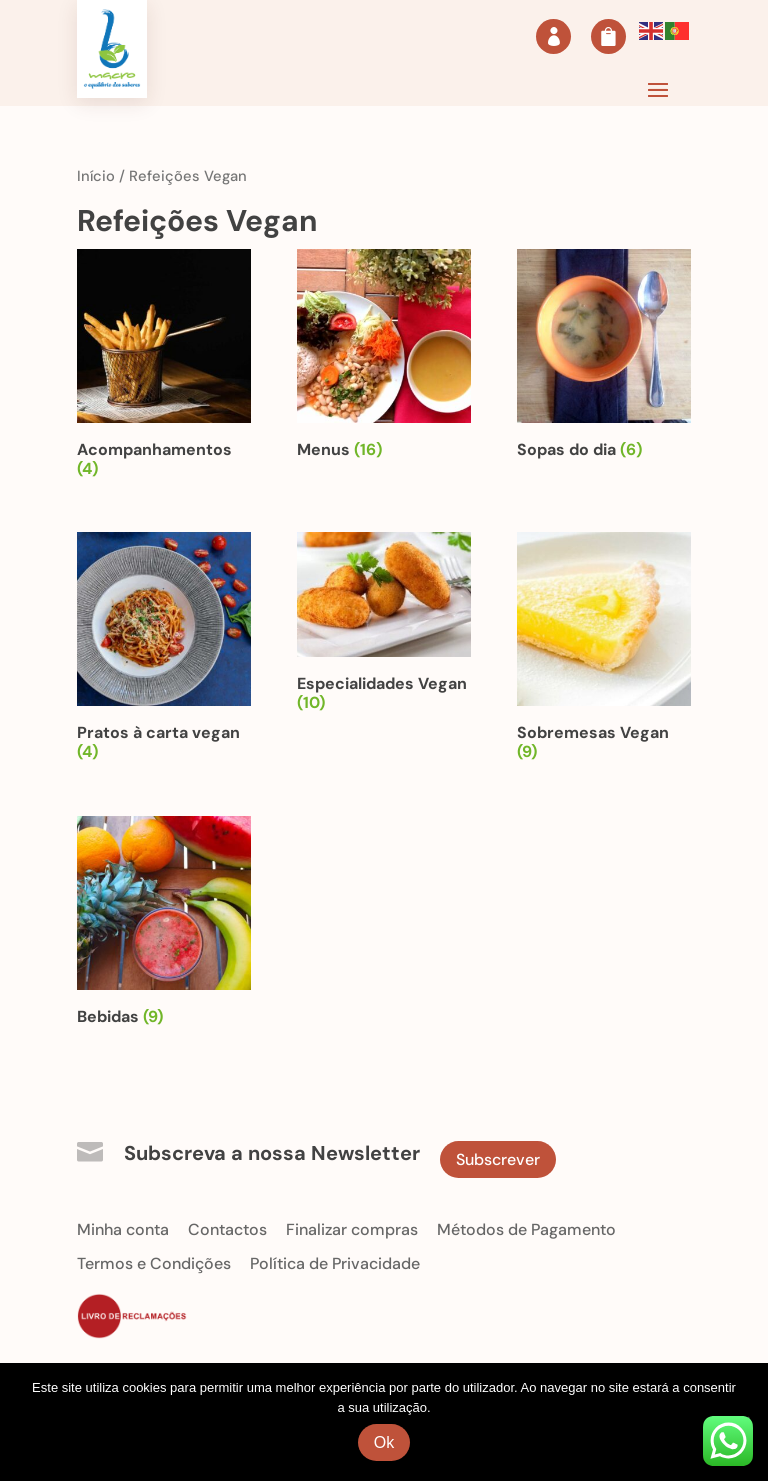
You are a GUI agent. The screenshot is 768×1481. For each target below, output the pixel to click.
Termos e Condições (154, 1263)
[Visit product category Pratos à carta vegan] (164, 650)
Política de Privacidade (335, 1263)
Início (96, 176)
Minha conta (123, 1229)
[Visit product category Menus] (384, 358)
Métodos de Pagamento (526, 1229)
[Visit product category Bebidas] (164, 925)
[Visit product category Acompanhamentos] (164, 367)
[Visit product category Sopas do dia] (604, 358)
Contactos (227, 1229)
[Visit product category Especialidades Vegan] (384, 626)
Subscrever (498, 1159)
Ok (384, 1442)
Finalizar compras (352, 1229)
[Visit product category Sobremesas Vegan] (604, 650)
